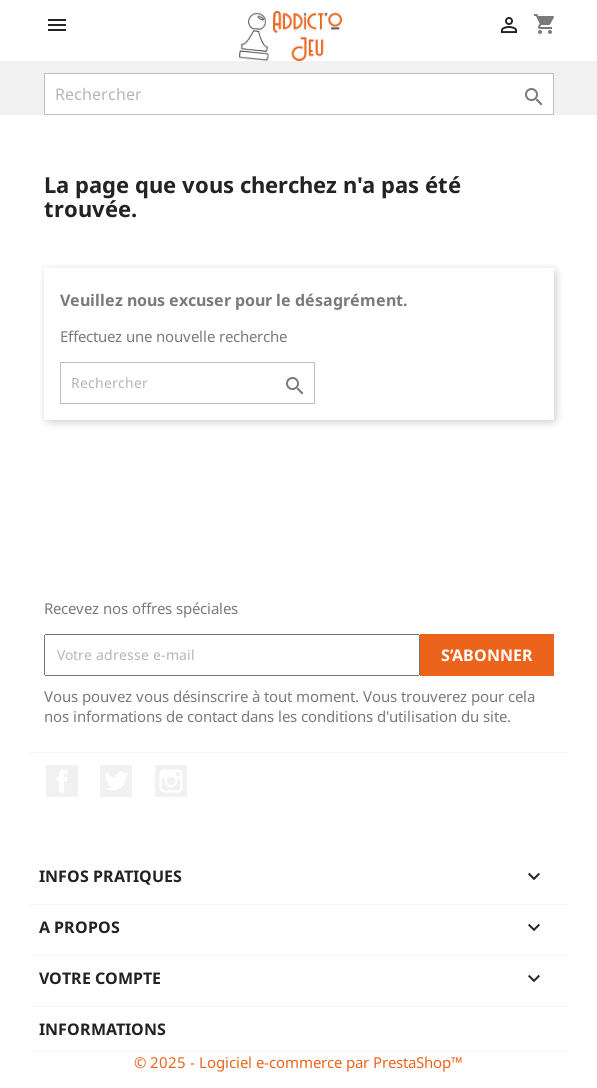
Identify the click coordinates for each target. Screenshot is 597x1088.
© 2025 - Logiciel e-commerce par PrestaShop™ (298, 1062)
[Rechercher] (299, 94)
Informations (102, 1029)
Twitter (116, 781)
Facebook (62, 781)
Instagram (171, 781)
